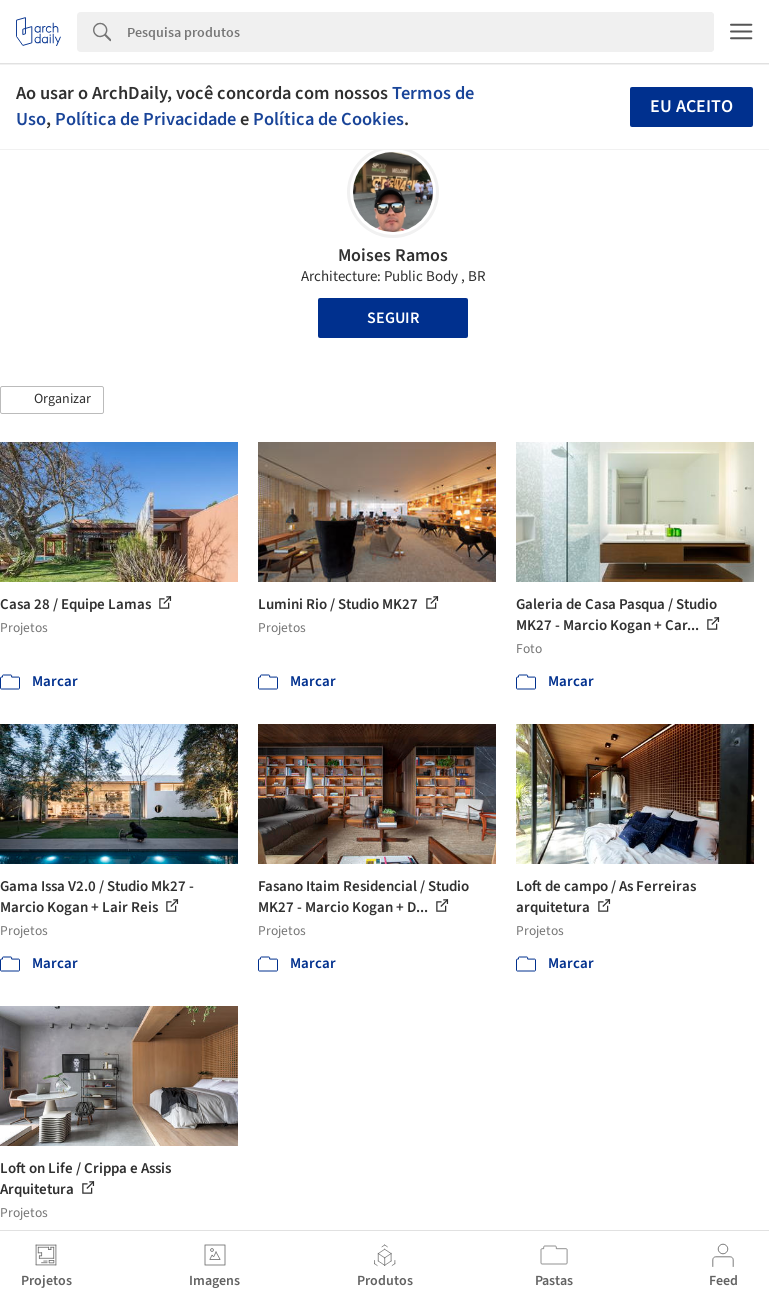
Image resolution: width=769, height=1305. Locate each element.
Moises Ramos (393, 255)
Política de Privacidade (145, 119)
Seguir (393, 318)
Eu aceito (691, 106)
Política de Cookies (328, 119)
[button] (52, 400)
